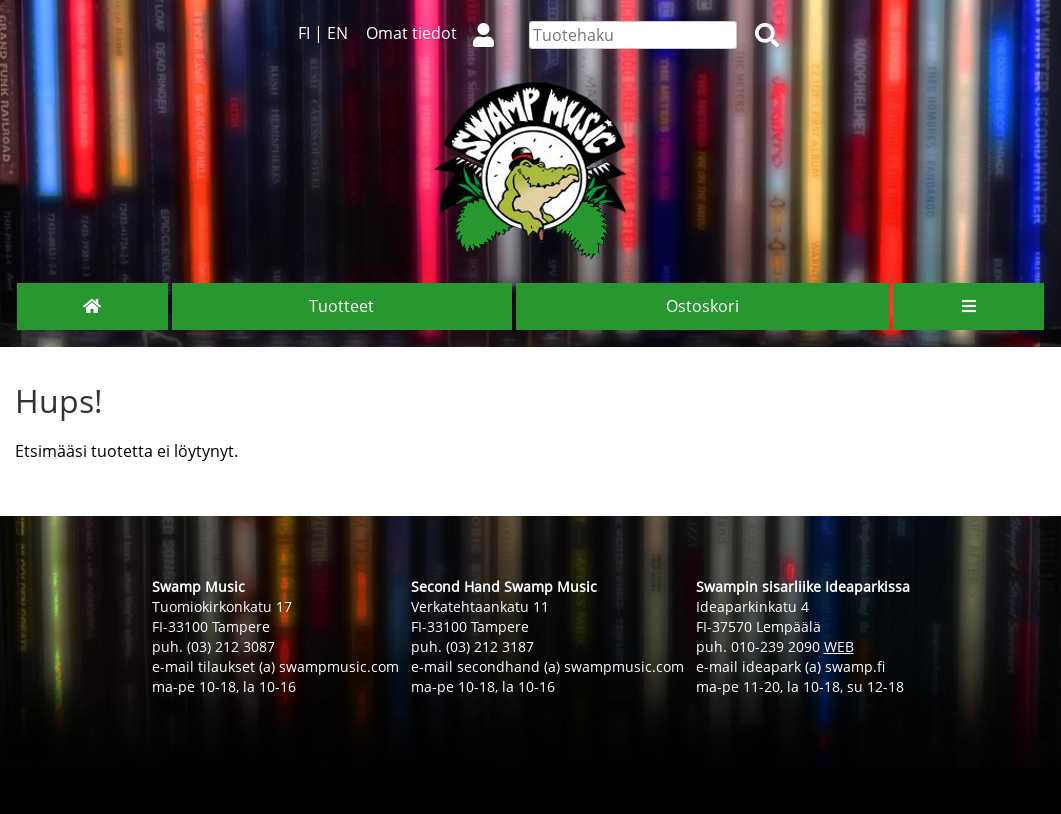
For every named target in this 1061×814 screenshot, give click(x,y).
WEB (839, 646)
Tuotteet (341, 306)
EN (337, 33)
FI (304, 33)
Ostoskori (702, 306)
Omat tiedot (438, 33)
